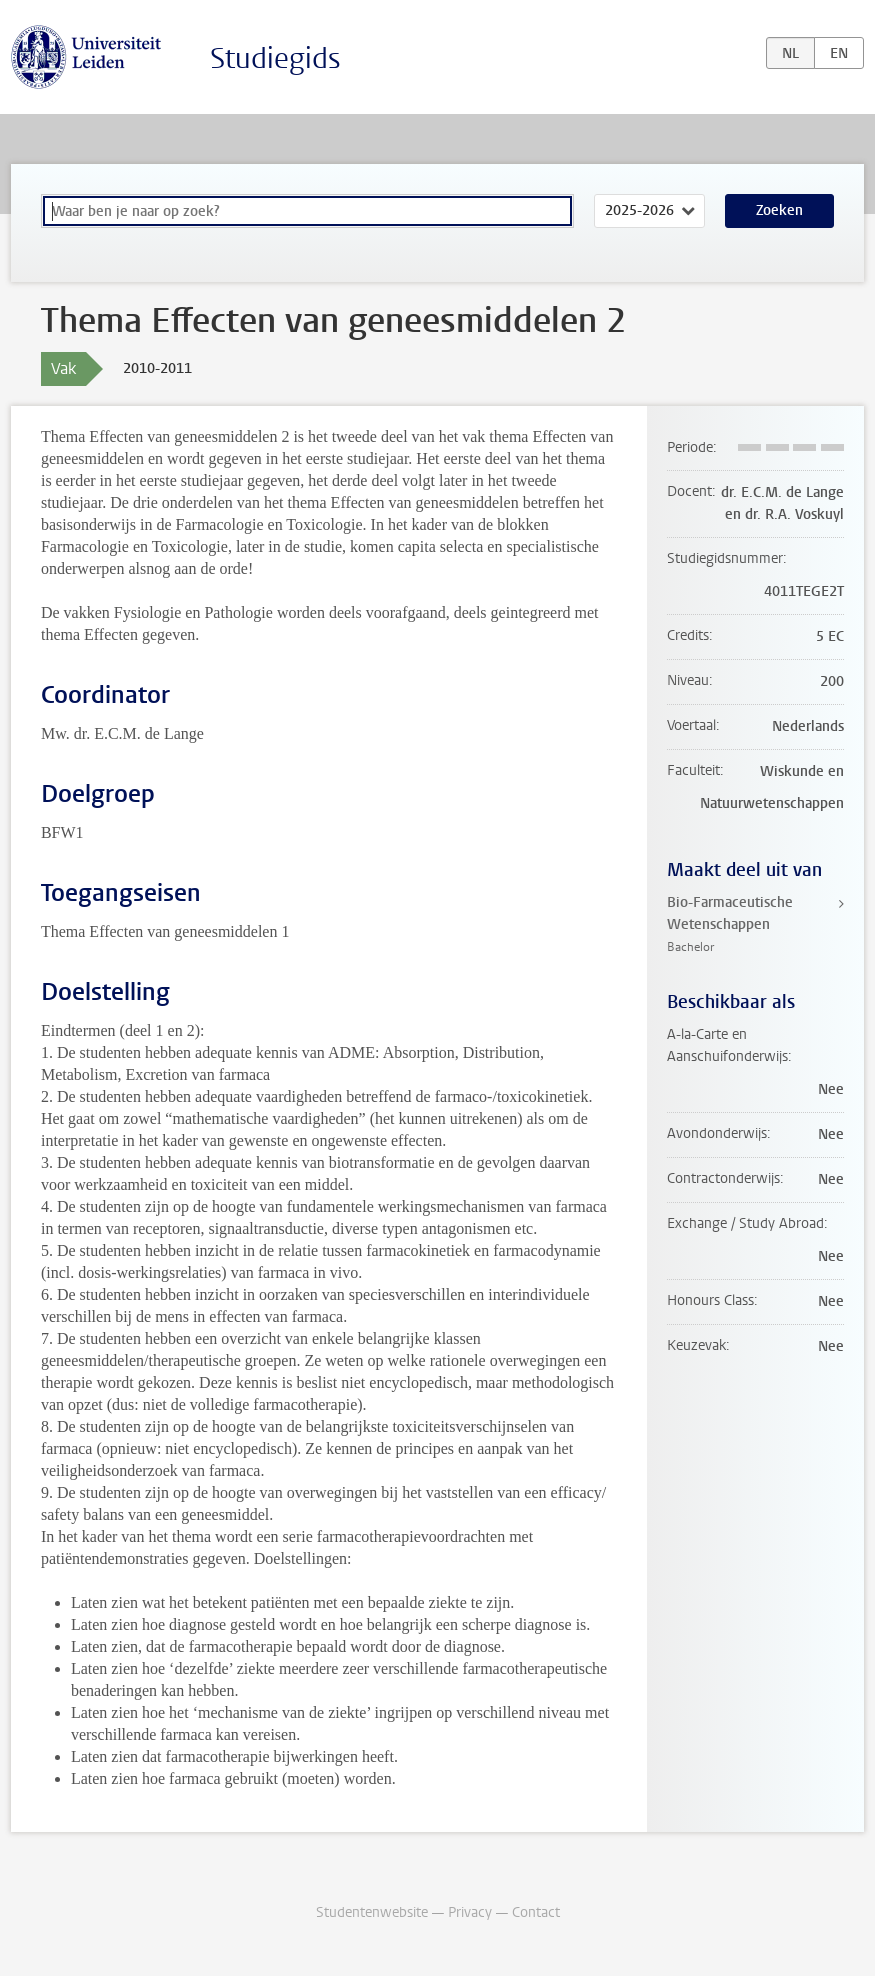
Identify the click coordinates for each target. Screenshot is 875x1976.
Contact (536, 1912)
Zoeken (779, 210)
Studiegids (275, 58)
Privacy (470, 1912)
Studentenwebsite (372, 1912)
